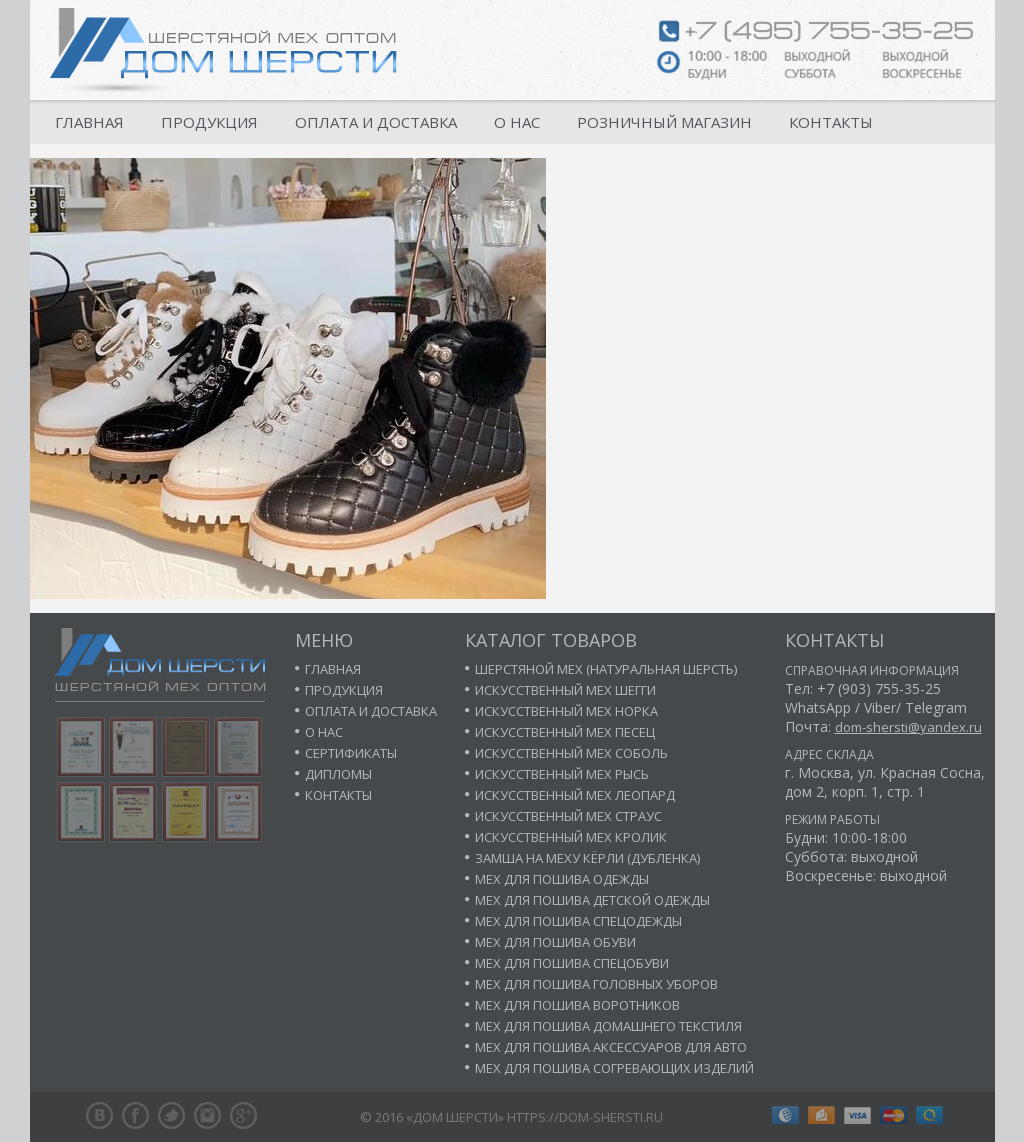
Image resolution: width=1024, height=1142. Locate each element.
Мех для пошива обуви (555, 942)
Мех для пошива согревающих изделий (614, 1068)
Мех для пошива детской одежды (592, 900)
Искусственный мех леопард (575, 795)
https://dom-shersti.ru (585, 1117)
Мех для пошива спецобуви (572, 963)
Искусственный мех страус (568, 816)
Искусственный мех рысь (562, 774)
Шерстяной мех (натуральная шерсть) (606, 669)
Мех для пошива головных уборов (596, 984)
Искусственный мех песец (565, 732)
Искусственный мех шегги (565, 690)
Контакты (831, 122)
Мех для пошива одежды (562, 879)
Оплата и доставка (376, 122)
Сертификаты (351, 753)
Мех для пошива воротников (577, 1005)
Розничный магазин (664, 122)
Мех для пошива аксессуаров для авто (611, 1047)
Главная (89, 122)
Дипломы (338, 774)
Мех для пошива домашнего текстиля (608, 1026)
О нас (517, 122)
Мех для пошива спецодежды (578, 921)
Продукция (209, 122)
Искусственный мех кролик (571, 837)
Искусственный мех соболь (571, 753)
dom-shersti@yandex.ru (908, 727)
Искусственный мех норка (566, 711)
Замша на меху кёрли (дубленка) (587, 858)
